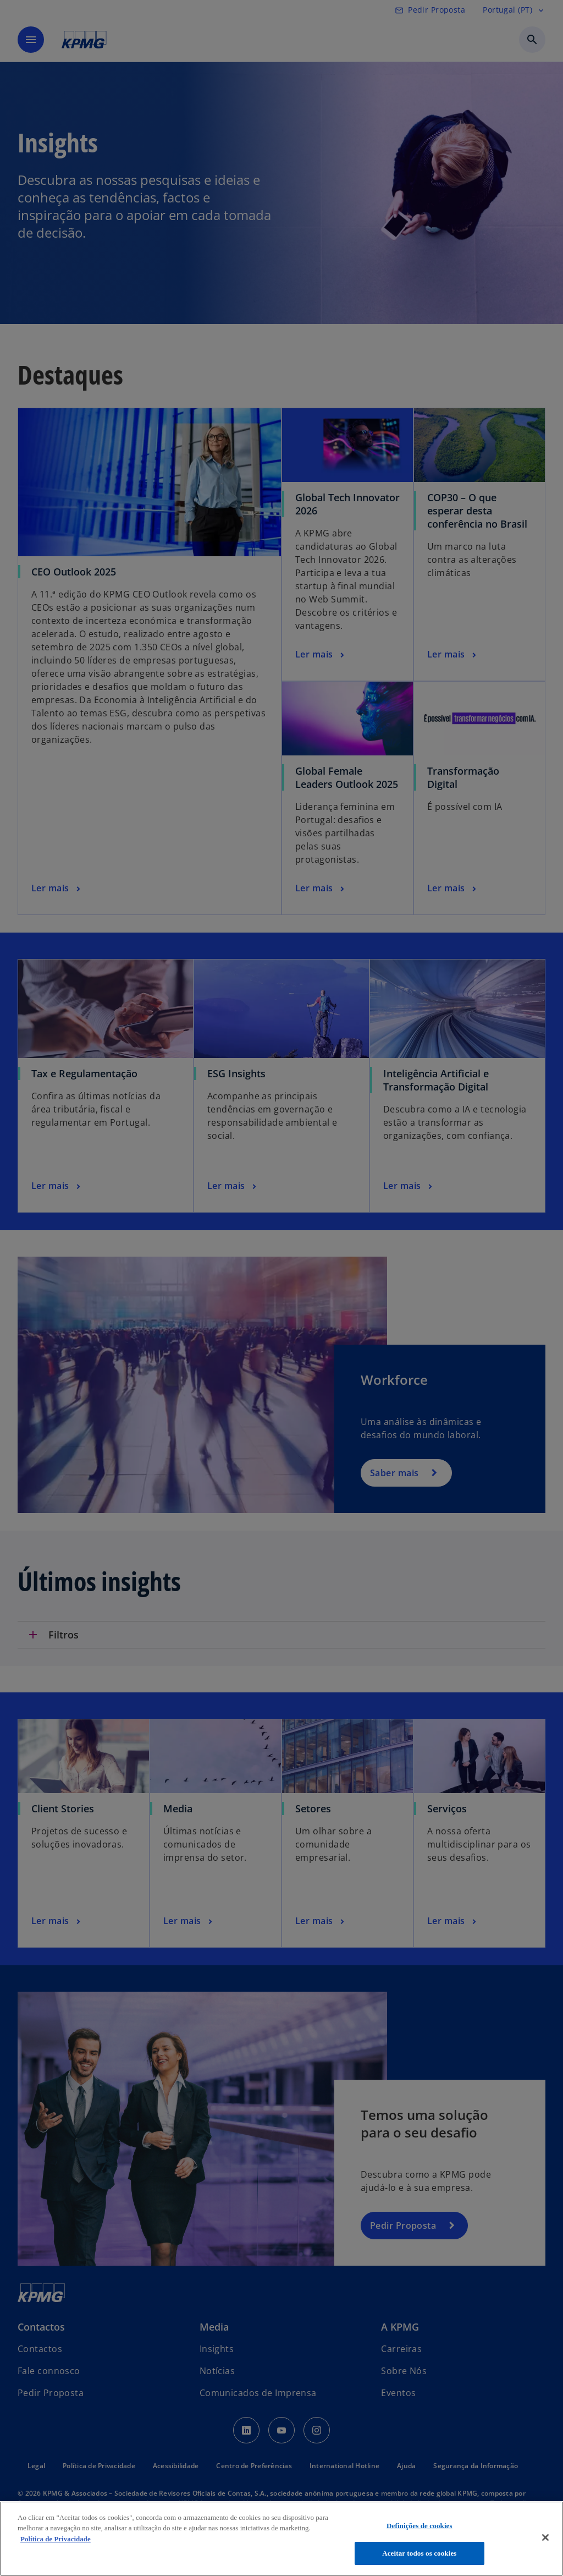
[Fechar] (545, 2537)
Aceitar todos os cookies (419, 2553)
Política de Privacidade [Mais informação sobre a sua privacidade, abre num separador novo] (55, 2539)
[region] (281, 2538)
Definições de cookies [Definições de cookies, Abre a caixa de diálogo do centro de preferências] (419, 2526)
